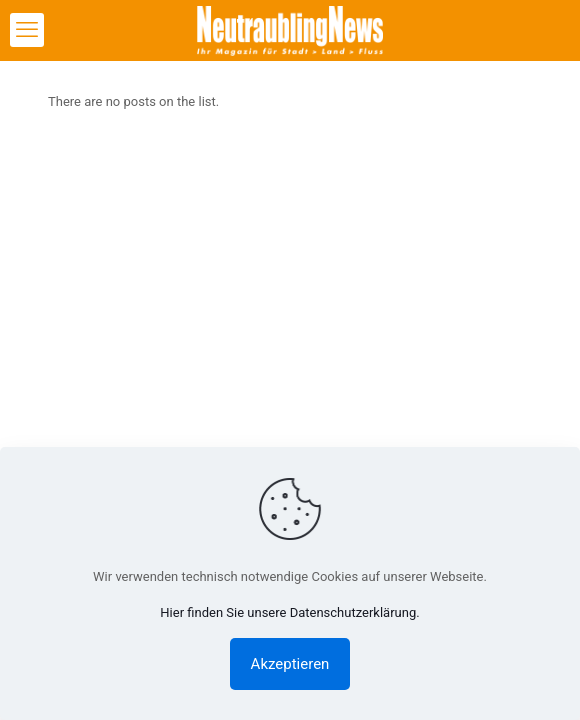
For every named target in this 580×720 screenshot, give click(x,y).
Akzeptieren (290, 664)
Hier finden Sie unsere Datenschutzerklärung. (289, 612)
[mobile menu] (27, 30)
